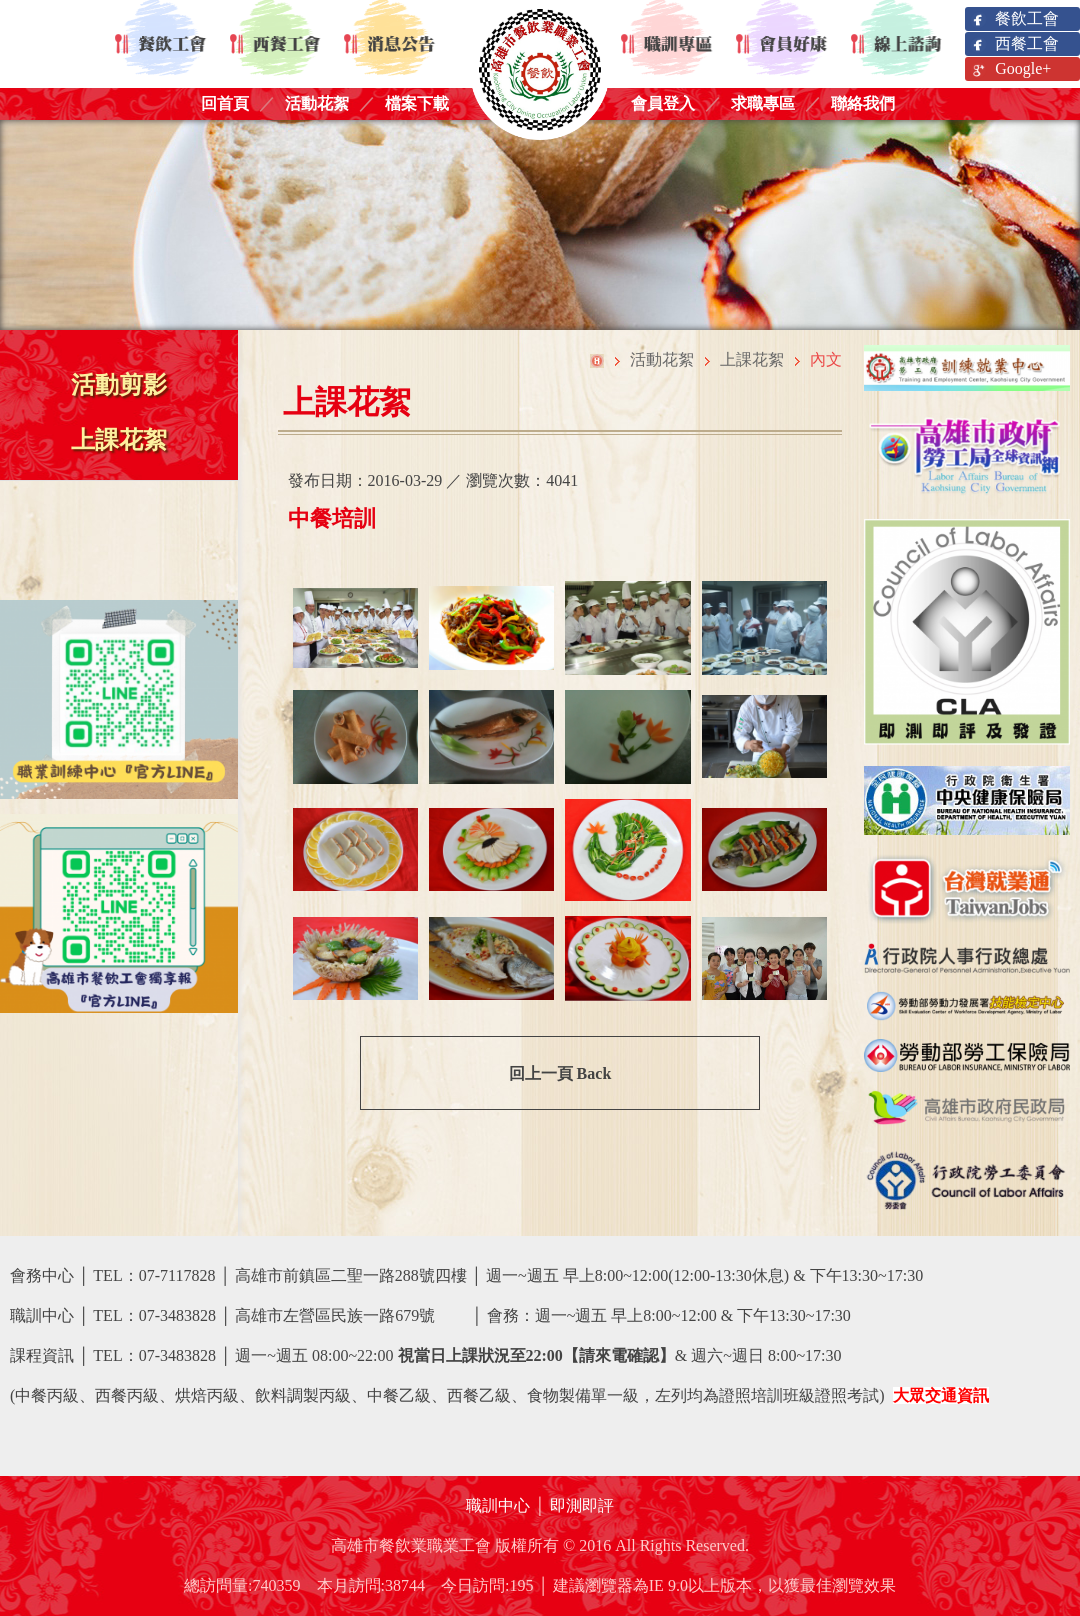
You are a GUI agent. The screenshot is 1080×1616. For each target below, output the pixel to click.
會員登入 (663, 103)
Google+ (1010, 69)
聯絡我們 (863, 103)
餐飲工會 (1014, 19)
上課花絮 (119, 440)
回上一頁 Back (560, 1073)
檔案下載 (417, 103)
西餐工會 (1014, 44)
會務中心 (42, 1275)
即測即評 (582, 1505)
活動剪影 (119, 385)
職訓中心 (498, 1505)
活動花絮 (317, 103)
